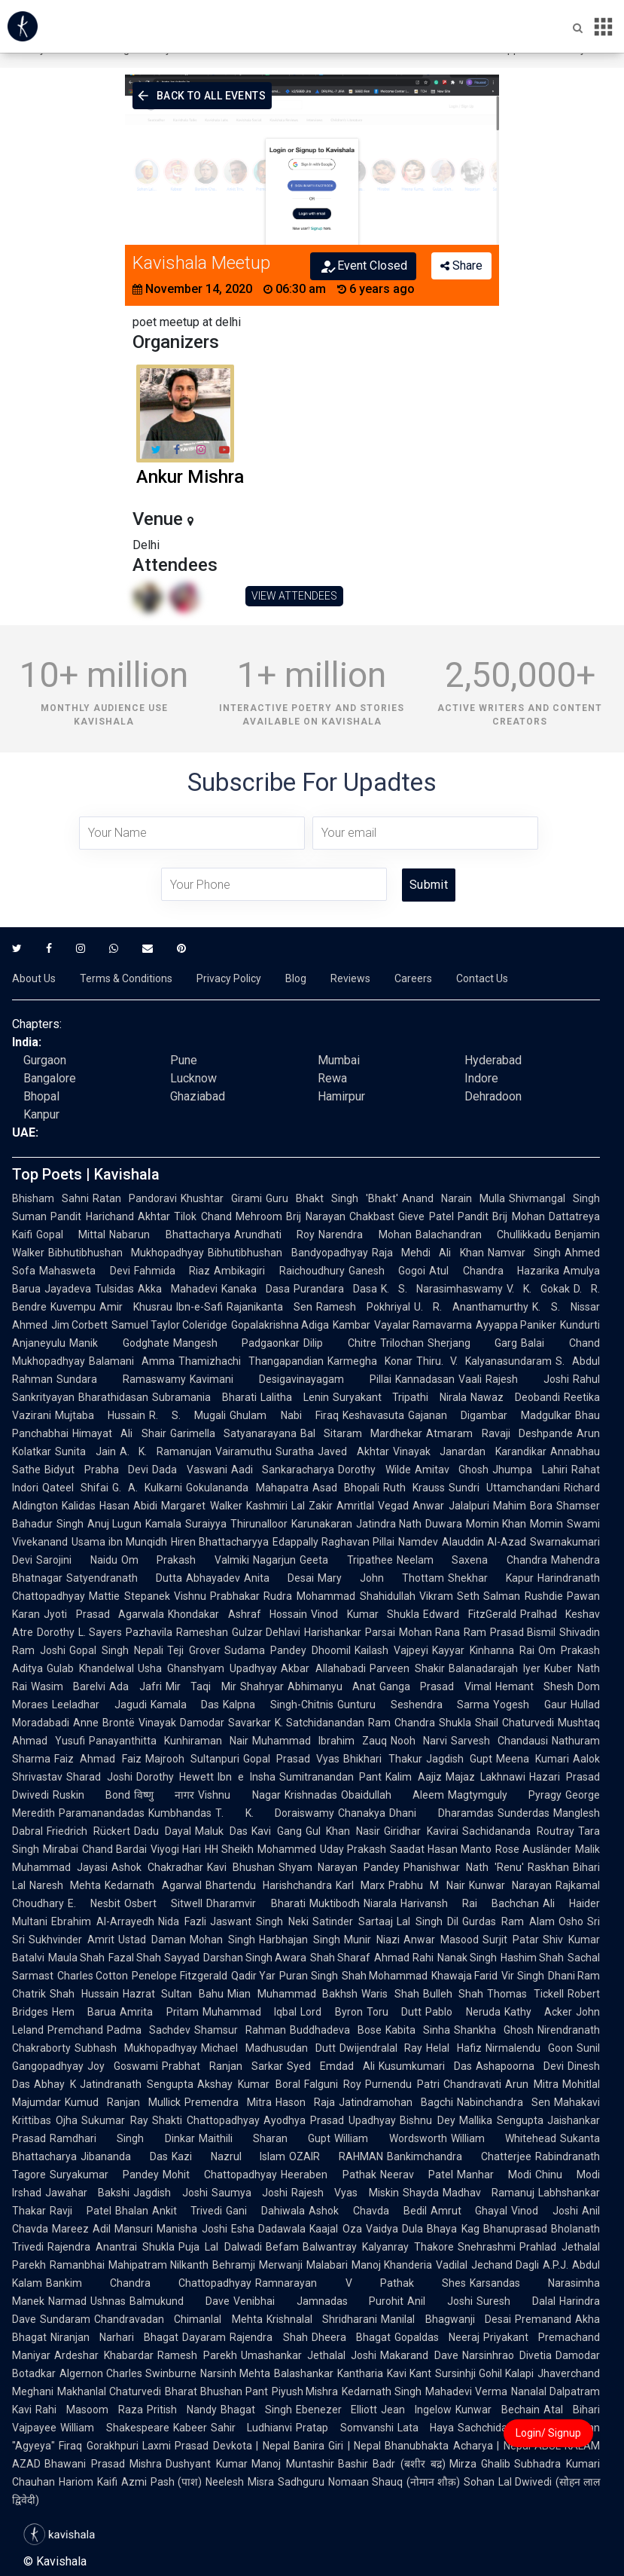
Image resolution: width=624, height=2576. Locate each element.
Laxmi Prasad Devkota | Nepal (216, 2446)
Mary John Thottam (381, 1578)
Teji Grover (194, 1650)
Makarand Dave (419, 2355)
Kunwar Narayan (510, 1885)
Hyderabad (493, 1060)
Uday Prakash (353, 1849)
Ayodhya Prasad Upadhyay (330, 2120)
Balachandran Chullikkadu (483, 1234)
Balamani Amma (132, 1361)
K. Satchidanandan (320, 1723)
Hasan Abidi (128, 1506)
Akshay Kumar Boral (248, 2084)
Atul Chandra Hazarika (494, 1271)
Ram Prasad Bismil (510, 1632)
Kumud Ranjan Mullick (123, 2102)
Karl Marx (360, 1885)
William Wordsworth (390, 2138)
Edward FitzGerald (469, 1614)
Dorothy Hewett (175, 1777)
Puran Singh (308, 1976)
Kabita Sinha (417, 2030)
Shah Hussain (84, 1994)
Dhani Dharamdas (441, 1813)
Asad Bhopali (345, 1488)
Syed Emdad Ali (331, 2066)
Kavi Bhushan (241, 1867)
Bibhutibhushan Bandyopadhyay (287, 1253)
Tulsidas (114, 1289)
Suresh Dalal (516, 2301)
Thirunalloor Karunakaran (291, 1524)
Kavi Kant (409, 2373)
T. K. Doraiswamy (274, 1813)
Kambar (351, 1325)
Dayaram (204, 2337)
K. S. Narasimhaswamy (442, 1289)
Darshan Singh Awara (254, 1958)
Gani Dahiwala (265, 2211)
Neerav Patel (416, 2175)
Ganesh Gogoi (387, 1271)
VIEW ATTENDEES (294, 596)
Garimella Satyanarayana (233, 1433)
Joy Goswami (122, 2066)
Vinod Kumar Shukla (365, 1614)
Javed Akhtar (353, 1451)
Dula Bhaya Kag (440, 2229)
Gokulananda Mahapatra (247, 1488)
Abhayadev (213, 1578)
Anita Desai (279, 1578)
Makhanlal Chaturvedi (109, 2391)
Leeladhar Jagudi (99, 1705)
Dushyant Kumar (207, 2464)
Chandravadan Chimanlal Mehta (178, 2319)
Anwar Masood (441, 1940)
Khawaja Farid (464, 1976)
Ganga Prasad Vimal (435, 1686)
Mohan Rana (430, 1632)
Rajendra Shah (268, 2337)
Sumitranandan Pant (330, 1777)
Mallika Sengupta (501, 2120)
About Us (34, 978)
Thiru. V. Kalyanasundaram (484, 1361)
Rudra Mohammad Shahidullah (339, 1596)
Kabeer (190, 2428)
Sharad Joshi (99, 1777)
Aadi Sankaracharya (283, 1469)
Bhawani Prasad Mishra (103, 2464)
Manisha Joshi (192, 2229)
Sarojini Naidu (76, 1560)
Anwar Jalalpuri (450, 1506)
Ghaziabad (197, 1096)
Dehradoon (493, 1096)
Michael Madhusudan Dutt (268, 2048)
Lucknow (193, 1078)
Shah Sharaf (340, 1958)
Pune (183, 1060)
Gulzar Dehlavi (266, 1632)
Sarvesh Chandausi (499, 1741)
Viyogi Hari (176, 1849)
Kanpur (41, 1114)
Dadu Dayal (162, 1831)
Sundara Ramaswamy (121, 1379)
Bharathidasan (113, 1397)
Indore (481, 1078)
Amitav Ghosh (452, 1469)
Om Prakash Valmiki (185, 1560)
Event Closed (363, 267)
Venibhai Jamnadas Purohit (318, 2301)
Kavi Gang (276, 1831)
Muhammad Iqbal (249, 2012)
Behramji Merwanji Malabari (279, 2265)
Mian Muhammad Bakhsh (292, 1994)
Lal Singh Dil (428, 1921)
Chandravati (472, 2084)
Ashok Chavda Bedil (367, 2211)
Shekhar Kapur (491, 1578)
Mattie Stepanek (129, 1596)
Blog (295, 978)
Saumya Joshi (250, 2193)
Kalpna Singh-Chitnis (278, 1705)
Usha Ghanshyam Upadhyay (207, 1668)
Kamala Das (185, 1705)
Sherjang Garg (473, 1343)
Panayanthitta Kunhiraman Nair (168, 1741)
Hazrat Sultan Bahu (173, 1994)
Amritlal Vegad (372, 1506)
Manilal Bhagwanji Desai (446, 2319)
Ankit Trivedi (187, 2211)
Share (461, 265)
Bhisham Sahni (50, 1198)
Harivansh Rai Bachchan (469, 1903)
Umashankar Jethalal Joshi (309, 2355)
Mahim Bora (522, 1506)
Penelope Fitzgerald (179, 1976)
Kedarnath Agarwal (153, 1885)
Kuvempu (73, 1307)
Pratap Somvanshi (345, 2428)
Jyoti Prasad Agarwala (104, 1614)
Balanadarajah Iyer (494, 1668)
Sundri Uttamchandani (504, 1488)
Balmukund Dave (179, 2301)
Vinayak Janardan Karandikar (469, 1451)
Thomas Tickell (525, 1994)
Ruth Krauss (414, 1488)
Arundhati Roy (274, 1234)
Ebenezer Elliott (337, 2410)
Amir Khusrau (135, 1307)
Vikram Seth (449, 1596)
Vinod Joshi (544, 2211)
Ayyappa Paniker (516, 1325)
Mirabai (60, 1849)
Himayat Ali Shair (119, 1433)
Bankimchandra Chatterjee (459, 2156)
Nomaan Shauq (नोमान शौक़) (394, 2482)
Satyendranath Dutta (124, 1578)
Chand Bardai (114, 1849)
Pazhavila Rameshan (177, 1632)
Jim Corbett (79, 1325)
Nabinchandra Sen (503, 2102)
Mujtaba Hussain (100, 1415)
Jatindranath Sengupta (136, 2084)
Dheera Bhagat (351, 2337)
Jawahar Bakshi (87, 2193)
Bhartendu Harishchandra (268, 1885)
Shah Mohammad (385, 1976)
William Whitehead (503, 2138)
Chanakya (361, 1813)
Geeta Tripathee (346, 1560)
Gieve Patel (426, 1216)
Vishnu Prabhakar (217, 1596)
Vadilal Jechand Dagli (487, 2265)
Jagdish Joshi (170, 2193)
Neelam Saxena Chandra (472, 1560)
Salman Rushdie (523, 1596)
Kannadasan (425, 1379)
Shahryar (262, 1686)
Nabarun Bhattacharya (169, 1234)
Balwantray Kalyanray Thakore (378, 2247)
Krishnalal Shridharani (321, 2319)
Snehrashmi (487, 2247)
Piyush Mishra (305, 2391)
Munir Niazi (372, 1940)
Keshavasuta (373, 1415)
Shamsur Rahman (240, 2030)
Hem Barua (84, 2012)
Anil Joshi (440, 2301)
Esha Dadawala (268, 2229)
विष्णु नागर (164, 1795)
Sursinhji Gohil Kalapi (484, 2373)
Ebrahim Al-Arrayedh (102, 1921)
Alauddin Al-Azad (484, 1542)
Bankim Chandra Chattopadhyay (148, 2283)
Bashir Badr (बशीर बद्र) (392, 2464)
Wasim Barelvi (68, 1686)
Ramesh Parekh (196, 2355)
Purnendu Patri (402, 2084)
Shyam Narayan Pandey (339, 1867)
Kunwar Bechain (497, 2410)
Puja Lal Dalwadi (219, 2247)
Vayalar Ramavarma (423, 1325)
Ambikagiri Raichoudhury (279, 1271)
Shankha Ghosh (494, 2030)
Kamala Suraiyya (186, 1524)
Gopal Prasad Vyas (291, 1759)
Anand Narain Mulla (453, 1198)
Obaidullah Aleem (392, 1795)
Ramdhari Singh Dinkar (122, 2138)
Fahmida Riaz (172, 1271)
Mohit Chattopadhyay (220, 2175)
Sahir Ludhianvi (252, 2428)
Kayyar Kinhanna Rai (483, 1650)
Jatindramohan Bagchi (396, 2102)
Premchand (75, 2030)
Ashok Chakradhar (157, 1867)
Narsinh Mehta (235, 2373)
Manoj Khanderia (392, 2265)
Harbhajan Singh (299, 1940)
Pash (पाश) (176, 2482)
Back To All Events (202, 96)
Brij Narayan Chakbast (340, 1216)
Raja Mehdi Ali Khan (428, 1253)
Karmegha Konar (369, 1361)
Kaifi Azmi (122, 2482)
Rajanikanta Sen (269, 1307)
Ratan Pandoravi (135, 1198)
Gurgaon (44, 1060)
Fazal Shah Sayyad (153, 1958)
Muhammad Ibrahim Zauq (319, 1741)
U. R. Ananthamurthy (471, 1307)
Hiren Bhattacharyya (220, 1542)
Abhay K (55, 2084)
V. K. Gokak (538, 1289)
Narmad (67, 2301)
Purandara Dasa (335, 1289)
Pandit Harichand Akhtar (110, 1216)
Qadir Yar (253, 1976)
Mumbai (339, 1060)
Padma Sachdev (148, 2030)
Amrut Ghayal (469, 2211)
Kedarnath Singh (382, 2391)
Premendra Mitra (228, 2102)
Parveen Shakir (407, 1668)
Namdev (418, 1542)
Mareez (70, 2229)
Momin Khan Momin (514, 1524)
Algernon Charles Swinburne (127, 2373)
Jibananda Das (124, 2156)
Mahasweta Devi (84, 1271)
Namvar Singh (524, 1253)
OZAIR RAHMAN (336, 2156)
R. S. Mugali (187, 1415)
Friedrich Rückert (88, 1831)
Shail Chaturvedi (514, 1723)
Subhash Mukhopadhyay (136, 2048)
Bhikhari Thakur (382, 1759)
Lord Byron (331, 2012)
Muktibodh (334, 1903)
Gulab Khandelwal (90, 1668)
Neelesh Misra (239, 2482)
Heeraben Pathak (328, 2175)
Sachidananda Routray (518, 1831)
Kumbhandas (180, 1813)
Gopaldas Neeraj (436, 2337)
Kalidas (79, 1506)
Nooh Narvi (419, 1741)
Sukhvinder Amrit (71, 1940)
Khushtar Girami (221, 1198)
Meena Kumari (532, 1759)
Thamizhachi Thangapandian (251, 1361)
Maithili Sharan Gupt (265, 2138)
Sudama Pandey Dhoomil (287, 1650)
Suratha (294, 1451)
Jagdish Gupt (459, 1759)
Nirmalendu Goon (529, 2048)
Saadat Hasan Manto (441, 1849)
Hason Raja (305, 2102)
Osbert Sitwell (163, 1903)
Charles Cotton (92, 1976)
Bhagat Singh (256, 2410)
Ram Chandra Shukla (419, 1723)
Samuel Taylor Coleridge (169, 1325)
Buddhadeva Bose (336, 2030)
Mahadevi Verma (466, 2391)
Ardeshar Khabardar (104, 2355)
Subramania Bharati (204, 1397)
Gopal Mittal (70, 1234)
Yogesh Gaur (530, 1705)
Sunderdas (523, 1813)
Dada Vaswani (189, 1469)
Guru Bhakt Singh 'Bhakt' (332, 1198)
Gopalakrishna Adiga (280, 1325)
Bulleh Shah (453, 1994)
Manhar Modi (494, 2175)
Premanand (543, 2319)
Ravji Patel (80, 2211)
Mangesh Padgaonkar (236, 1343)
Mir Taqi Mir (201, 1686)
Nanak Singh (467, 1958)
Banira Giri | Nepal (338, 2446)
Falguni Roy (332, 2084)
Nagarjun (274, 1560)
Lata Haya (426, 2428)
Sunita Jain (85, 1451)
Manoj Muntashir (292, 2464)
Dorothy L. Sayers (79, 1632)
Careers (413, 978)
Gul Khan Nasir (343, 1831)
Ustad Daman (152, 1940)
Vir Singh (522, 1976)
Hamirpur (341, 1096)
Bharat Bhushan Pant (216, 2391)
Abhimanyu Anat (332, 1686)
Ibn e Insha (246, 1777)
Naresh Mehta (65, 1885)
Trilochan (402, 1343)
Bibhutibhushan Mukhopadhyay (126, 1253)
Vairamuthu (243, 1451)
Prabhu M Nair (426, 1885)
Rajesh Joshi (527, 1379)
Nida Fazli (182, 1921)
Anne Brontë (104, 1723)
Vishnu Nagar (239, 1795)
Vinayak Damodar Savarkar (204, 1723)
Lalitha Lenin (294, 1397)
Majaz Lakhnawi (486, 1777)
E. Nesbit (94, 1903)
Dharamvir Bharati (255, 1903)
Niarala (380, 1903)
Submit (428, 884)
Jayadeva (67, 1289)
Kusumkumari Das (425, 2066)
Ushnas (108, 2301)
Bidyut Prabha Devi (96, 1469)
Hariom (76, 2482)
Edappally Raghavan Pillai (333, 1542)
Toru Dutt (394, 2012)
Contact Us (482, 978)
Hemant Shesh (534, 1686)
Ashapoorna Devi (520, 2066)
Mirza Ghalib (480, 2464)
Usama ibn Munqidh (119, 1542)
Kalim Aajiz (413, 1777)
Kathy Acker (538, 2012)
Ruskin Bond (91, 1795)
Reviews (350, 978)
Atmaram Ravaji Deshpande (499, 1433)
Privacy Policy (228, 978)
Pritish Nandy (182, 2410)
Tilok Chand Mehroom (228, 1216)
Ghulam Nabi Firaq (284, 1415)
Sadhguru (301, 2482)
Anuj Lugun (114, 1524)
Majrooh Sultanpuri (192, 1759)
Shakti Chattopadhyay (206, 2120)
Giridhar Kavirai (421, 1831)
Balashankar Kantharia (328, 2373)
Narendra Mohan (364, 1234)
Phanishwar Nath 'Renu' (463, 1867)
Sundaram (65, 2319)
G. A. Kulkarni (147, 1488)
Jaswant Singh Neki (259, 1921)
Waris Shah (390, 1994)
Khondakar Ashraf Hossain (237, 1614)
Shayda (421, 2193)
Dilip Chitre (339, 1343)
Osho (571, 1921)
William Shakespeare (114, 2428)
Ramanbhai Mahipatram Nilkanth (129, 2265)
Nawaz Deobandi (515, 1397)
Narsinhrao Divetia (507, 2355)
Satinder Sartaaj (352, 1921)
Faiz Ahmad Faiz (98, 1759)
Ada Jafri (135, 1686)
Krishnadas (311, 1795)
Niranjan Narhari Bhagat (114, 2337)
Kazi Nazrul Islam (229, 2156)
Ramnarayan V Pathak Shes (360, 2283)
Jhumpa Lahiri (530, 1469)
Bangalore (49, 1078)
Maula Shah (76, 1958)
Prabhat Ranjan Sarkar (222, 2066)
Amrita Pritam (159, 2012)
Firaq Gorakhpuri (98, 2446)
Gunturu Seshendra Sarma (413, 1705)
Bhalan (131, 2211)
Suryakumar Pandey (104, 2175)
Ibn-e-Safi (199, 1307)
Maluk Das (221, 1831)
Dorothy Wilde (374, 1469)
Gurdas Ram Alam (508, 1921)
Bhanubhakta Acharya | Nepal (458, 2446)
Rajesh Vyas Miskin (345, 2193)
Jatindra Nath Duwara (409, 1524)
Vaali (470, 1379)
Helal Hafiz (454, 2048)
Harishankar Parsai (349, 1632)
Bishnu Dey (427, 2120)
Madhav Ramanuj (488, 2193)
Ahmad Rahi (403, 1958)
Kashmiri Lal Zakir (289, 1506)
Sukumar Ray (114, 2120)
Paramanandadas (102, 1813)
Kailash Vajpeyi (391, 1650)
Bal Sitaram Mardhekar (361, 1433)
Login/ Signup (548, 2433)
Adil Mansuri (123, 2229)
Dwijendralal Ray (381, 2048)
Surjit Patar (510, 1940)
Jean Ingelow (416, 2410)
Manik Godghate (119, 1343)
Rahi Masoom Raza (89, 2410)
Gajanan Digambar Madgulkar (489, 1415)
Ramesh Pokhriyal (363, 1307)
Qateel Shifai (75, 1488)
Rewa (332, 1078)
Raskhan (548, 1867)
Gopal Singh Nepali (116, 1650)
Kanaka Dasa (255, 1289)
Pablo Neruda (462, 2012)
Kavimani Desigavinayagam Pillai (290, 1379)
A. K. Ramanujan (166, 1451)
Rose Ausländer (533, 1849)
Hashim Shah (532, 1958)
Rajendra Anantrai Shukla (111, 2247)
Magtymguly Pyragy (505, 1795)
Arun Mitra (532, 2084)
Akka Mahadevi (178, 1289)
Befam (282, 2247)
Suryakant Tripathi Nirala (400, 1397)
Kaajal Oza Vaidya (353, 2229)
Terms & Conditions (126, 978)
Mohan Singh (222, 1940)
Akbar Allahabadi (323, 1668)
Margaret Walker (201, 1506)
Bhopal (41, 1096)
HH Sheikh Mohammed (260, 1849)
